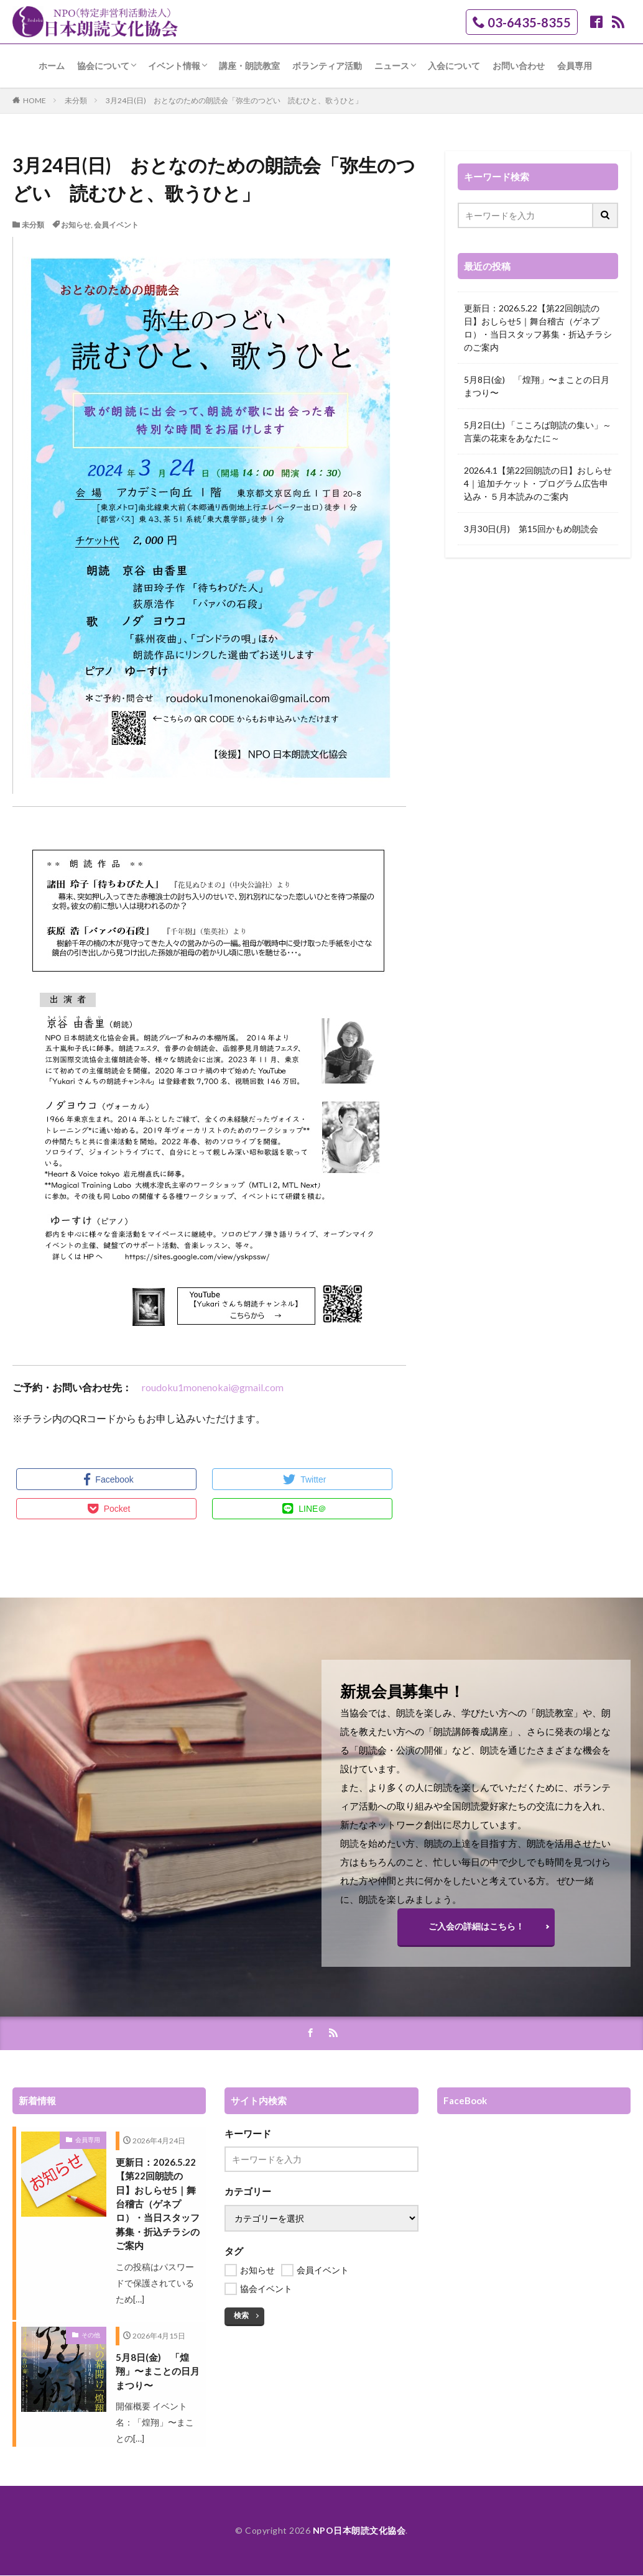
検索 (241, 2316)
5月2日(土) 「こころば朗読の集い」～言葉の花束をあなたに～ (537, 431)
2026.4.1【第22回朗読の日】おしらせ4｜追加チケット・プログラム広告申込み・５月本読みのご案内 (538, 483)
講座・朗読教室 (249, 65)
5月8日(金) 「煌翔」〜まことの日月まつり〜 (536, 386)
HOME (34, 100)
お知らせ (76, 224)
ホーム (52, 65)
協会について (103, 65)
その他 (90, 2336)
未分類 (76, 100)
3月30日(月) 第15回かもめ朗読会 (531, 528)
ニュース (391, 65)
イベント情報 (174, 65)
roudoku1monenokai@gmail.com (213, 1387)
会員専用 (574, 65)
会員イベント (116, 224)
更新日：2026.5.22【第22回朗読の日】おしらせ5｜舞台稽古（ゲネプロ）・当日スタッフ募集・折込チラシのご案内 (538, 327)
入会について (454, 65)
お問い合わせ (519, 65)
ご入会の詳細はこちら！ (476, 1926)
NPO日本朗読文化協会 (359, 2531)
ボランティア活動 (327, 65)
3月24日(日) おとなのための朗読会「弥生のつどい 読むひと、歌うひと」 (234, 100)
